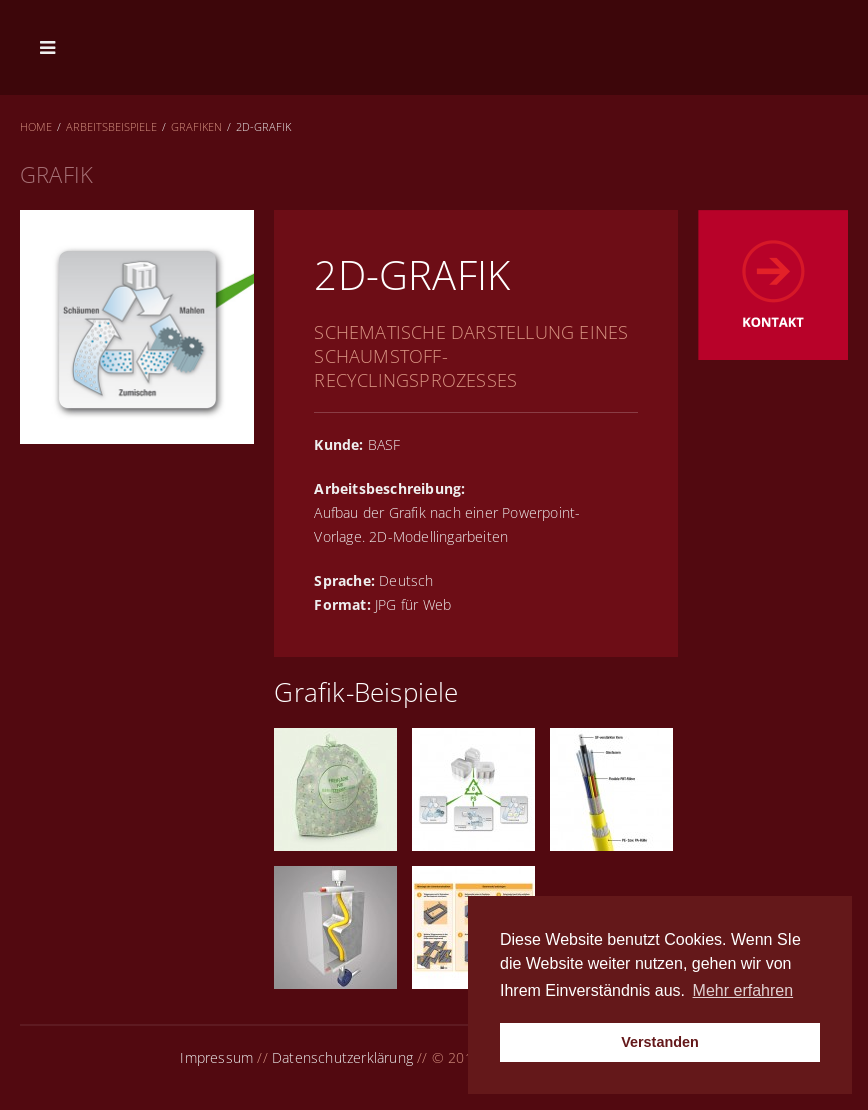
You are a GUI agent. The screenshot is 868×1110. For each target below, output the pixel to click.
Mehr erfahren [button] (743, 990)
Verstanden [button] (660, 1042)
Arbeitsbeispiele (111, 126)
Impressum (216, 1057)
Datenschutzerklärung (342, 1057)
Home (36, 126)
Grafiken (196, 126)
